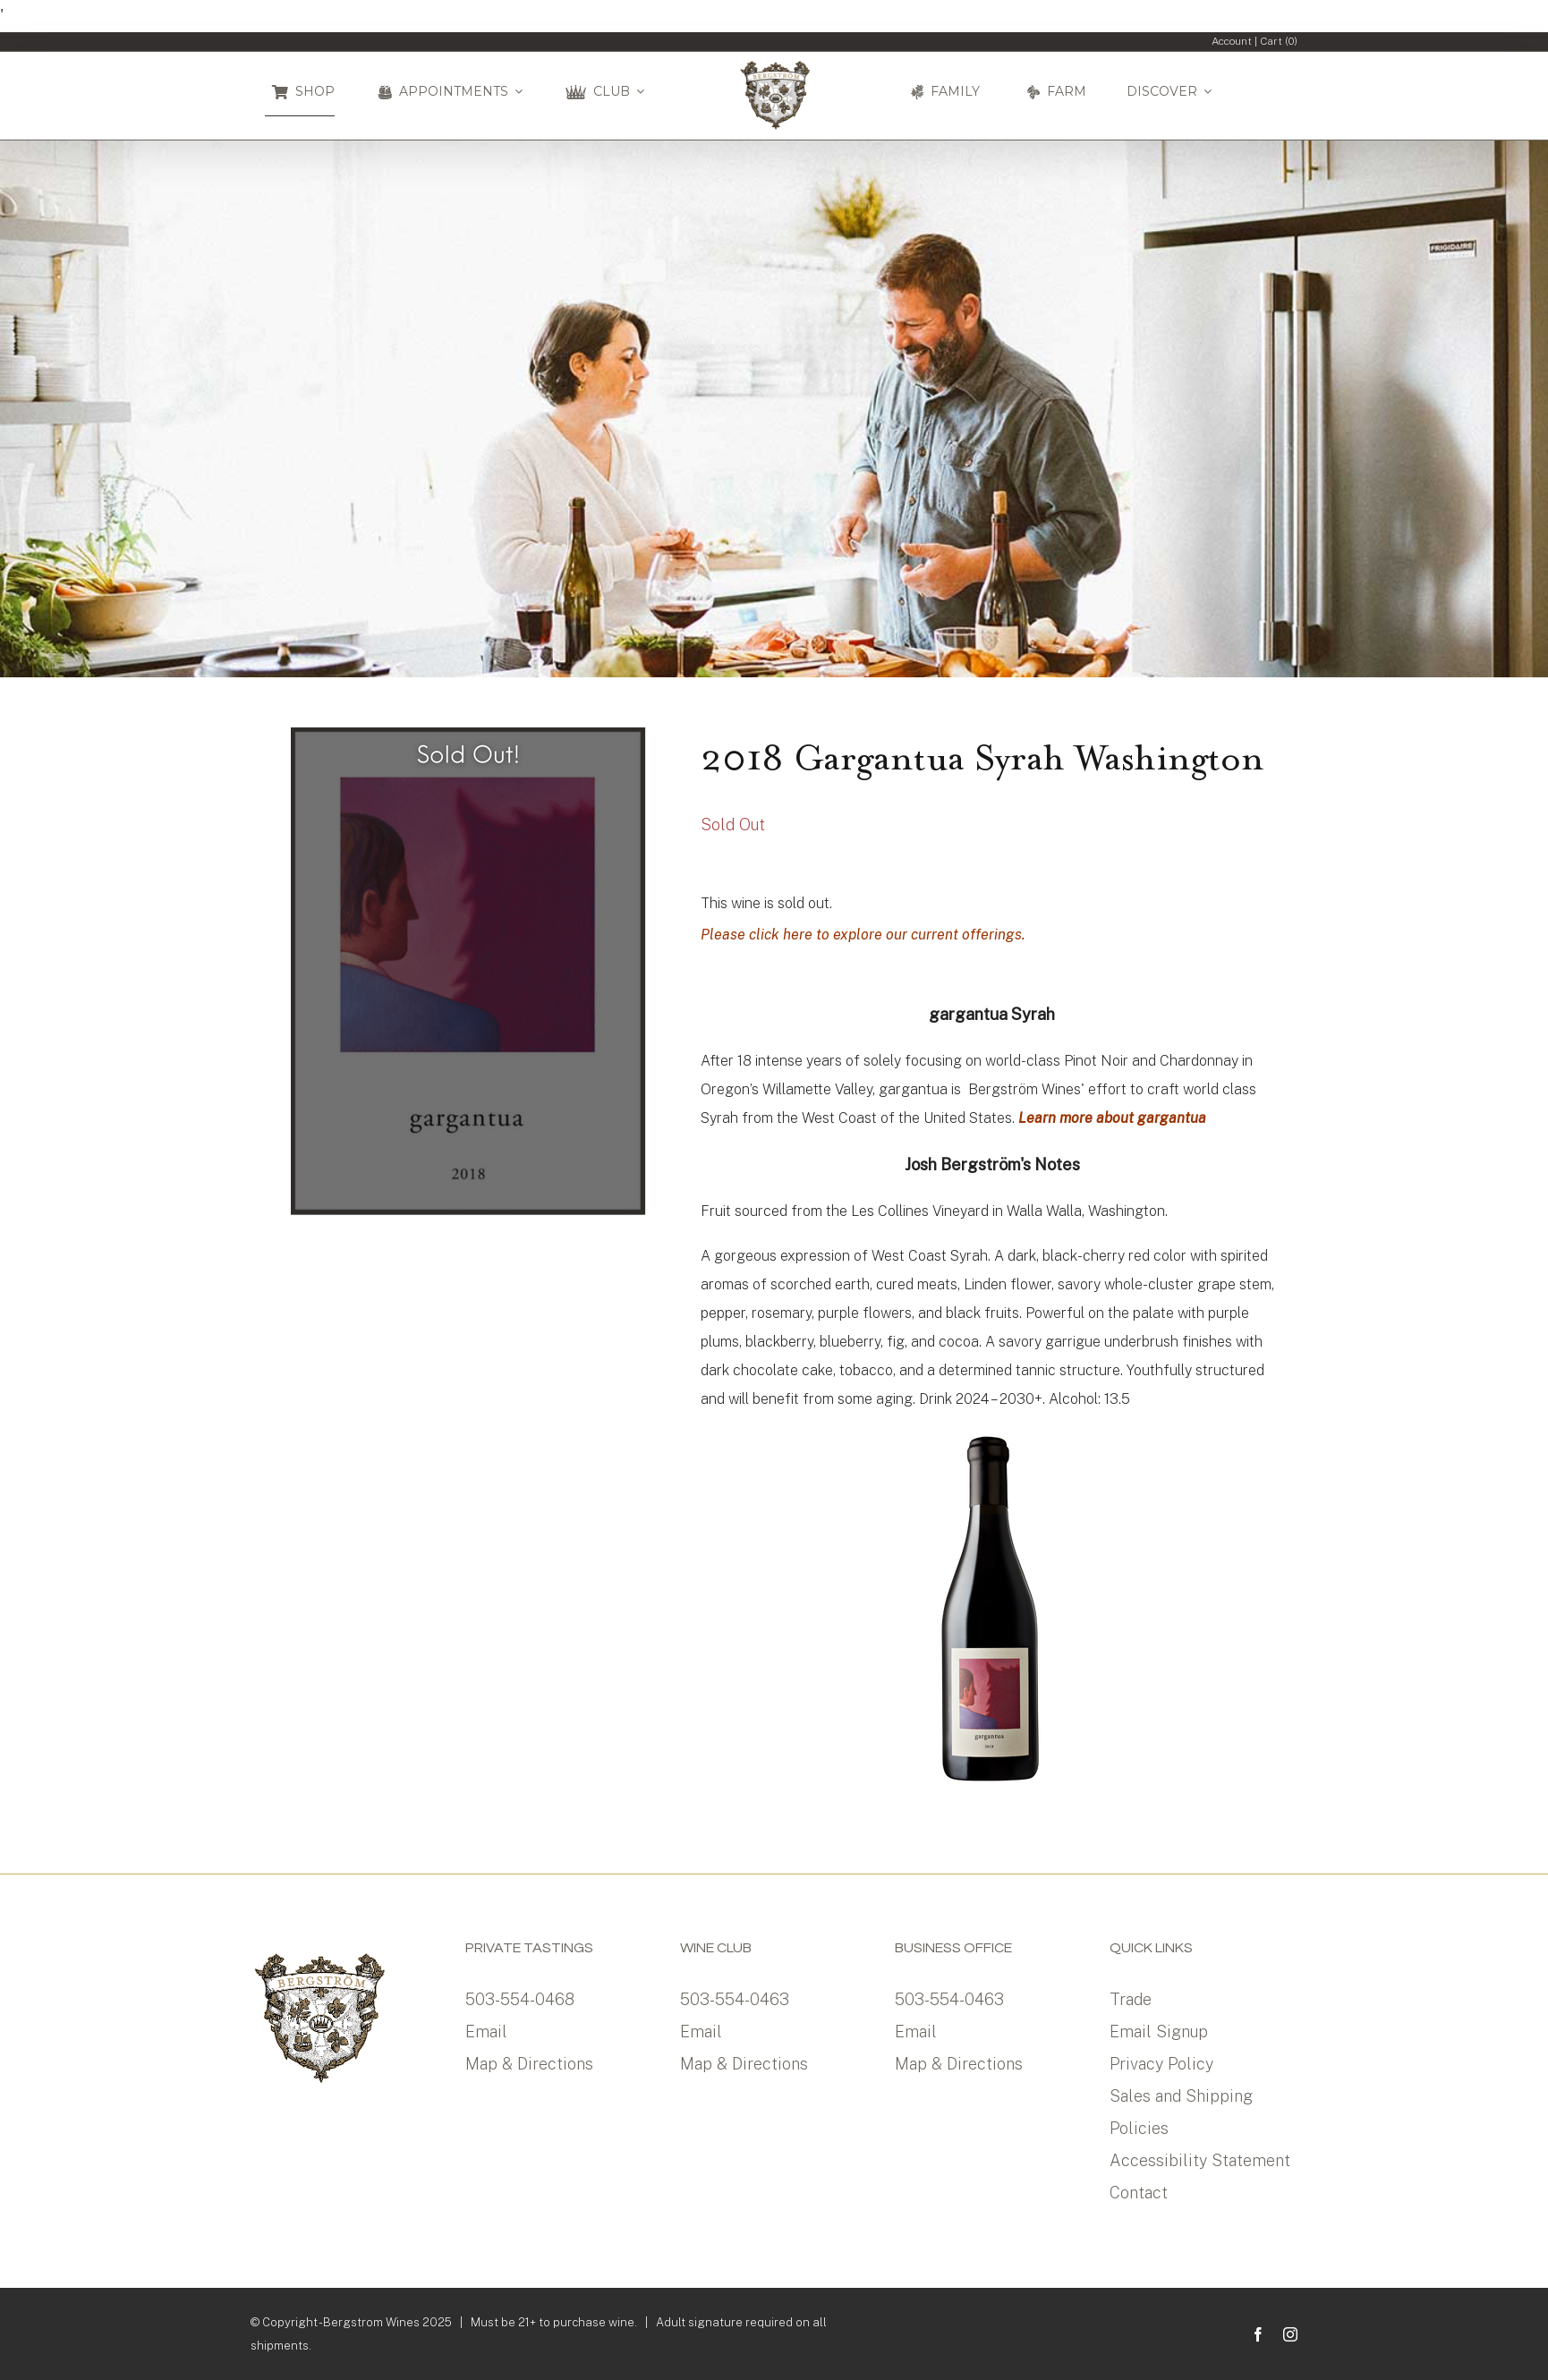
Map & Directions (529, 2063)
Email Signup (1159, 2031)
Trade (1131, 1999)
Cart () (1278, 41)
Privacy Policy (1161, 2063)
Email (486, 2031)
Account (1232, 41)
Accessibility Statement (1200, 2160)
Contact (1139, 2192)
